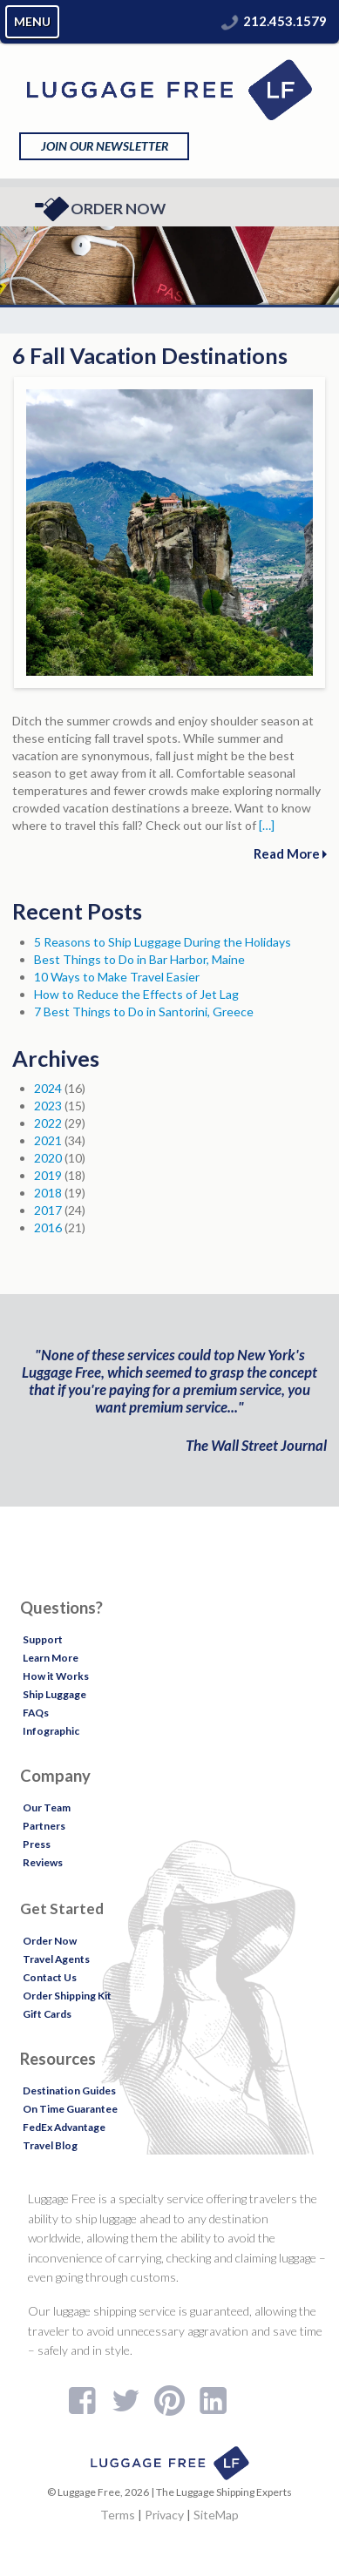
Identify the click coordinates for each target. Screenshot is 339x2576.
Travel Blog (50, 2145)
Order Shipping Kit (67, 1995)
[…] (267, 825)
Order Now (100, 209)
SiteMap (216, 2514)
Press (37, 1844)
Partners (44, 1825)
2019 (48, 1175)
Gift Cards (47, 2013)
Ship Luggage (54, 1694)
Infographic (51, 1730)
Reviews (43, 1862)
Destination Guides (69, 2090)
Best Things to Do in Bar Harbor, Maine (139, 959)
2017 (48, 1210)
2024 (48, 1088)
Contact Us (50, 1977)
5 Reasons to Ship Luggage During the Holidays (162, 941)
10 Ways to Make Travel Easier (117, 976)
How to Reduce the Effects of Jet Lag (136, 994)
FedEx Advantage (64, 2127)
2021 (48, 1140)
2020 (48, 1157)
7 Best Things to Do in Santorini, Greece (144, 1011)
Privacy (164, 2514)
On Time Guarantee (70, 2108)
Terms (117, 2514)
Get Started (62, 1908)
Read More (290, 853)
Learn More (50, 1657)
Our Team (47, 1807)
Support (43, 1639)
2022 (48, 1123)
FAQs (36, 1712)
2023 (48, 1105)
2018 (48, 1192)
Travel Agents (56, 1959)
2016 (48, 1227)
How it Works (56, 1675)
